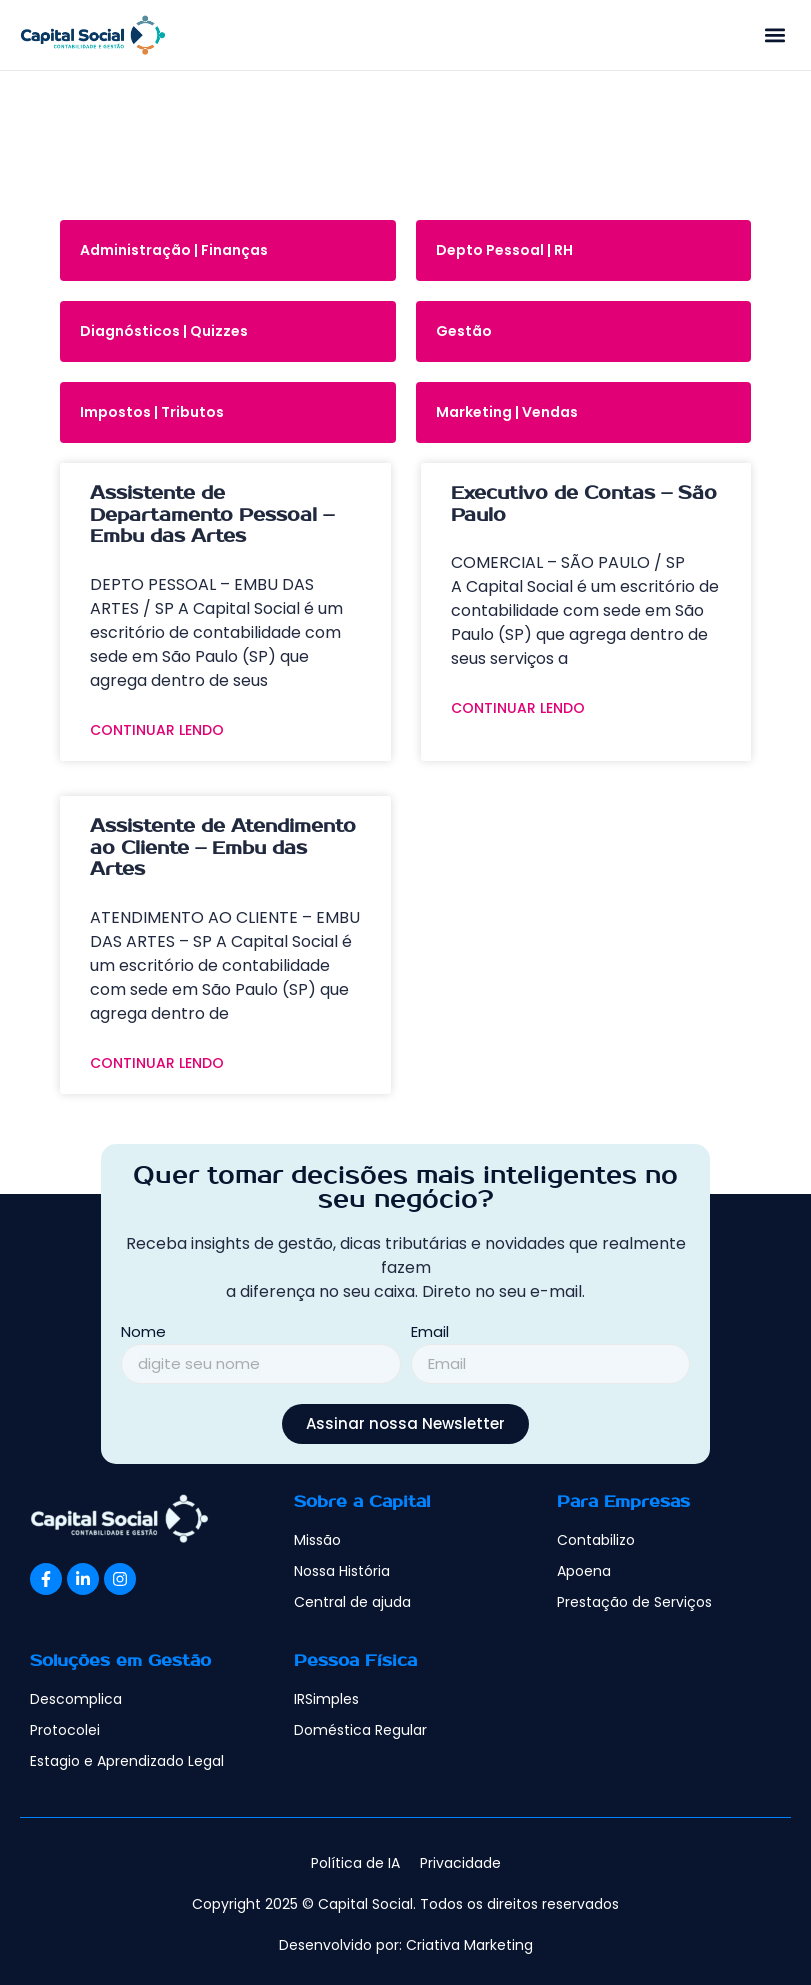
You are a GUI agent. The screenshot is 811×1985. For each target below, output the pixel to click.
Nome (143, 1333)
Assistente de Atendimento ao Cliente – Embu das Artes (223, 848)
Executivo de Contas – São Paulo (584, 504)
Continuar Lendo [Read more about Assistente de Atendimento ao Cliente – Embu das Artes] (157, 1063)
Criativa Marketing (469, 1945)
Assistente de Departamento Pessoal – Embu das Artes (212, 515)
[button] (774, 35)
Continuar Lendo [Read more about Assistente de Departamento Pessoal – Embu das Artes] (157, 730)
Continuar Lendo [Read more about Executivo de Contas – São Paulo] (518, 708)
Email (430, 1333)
